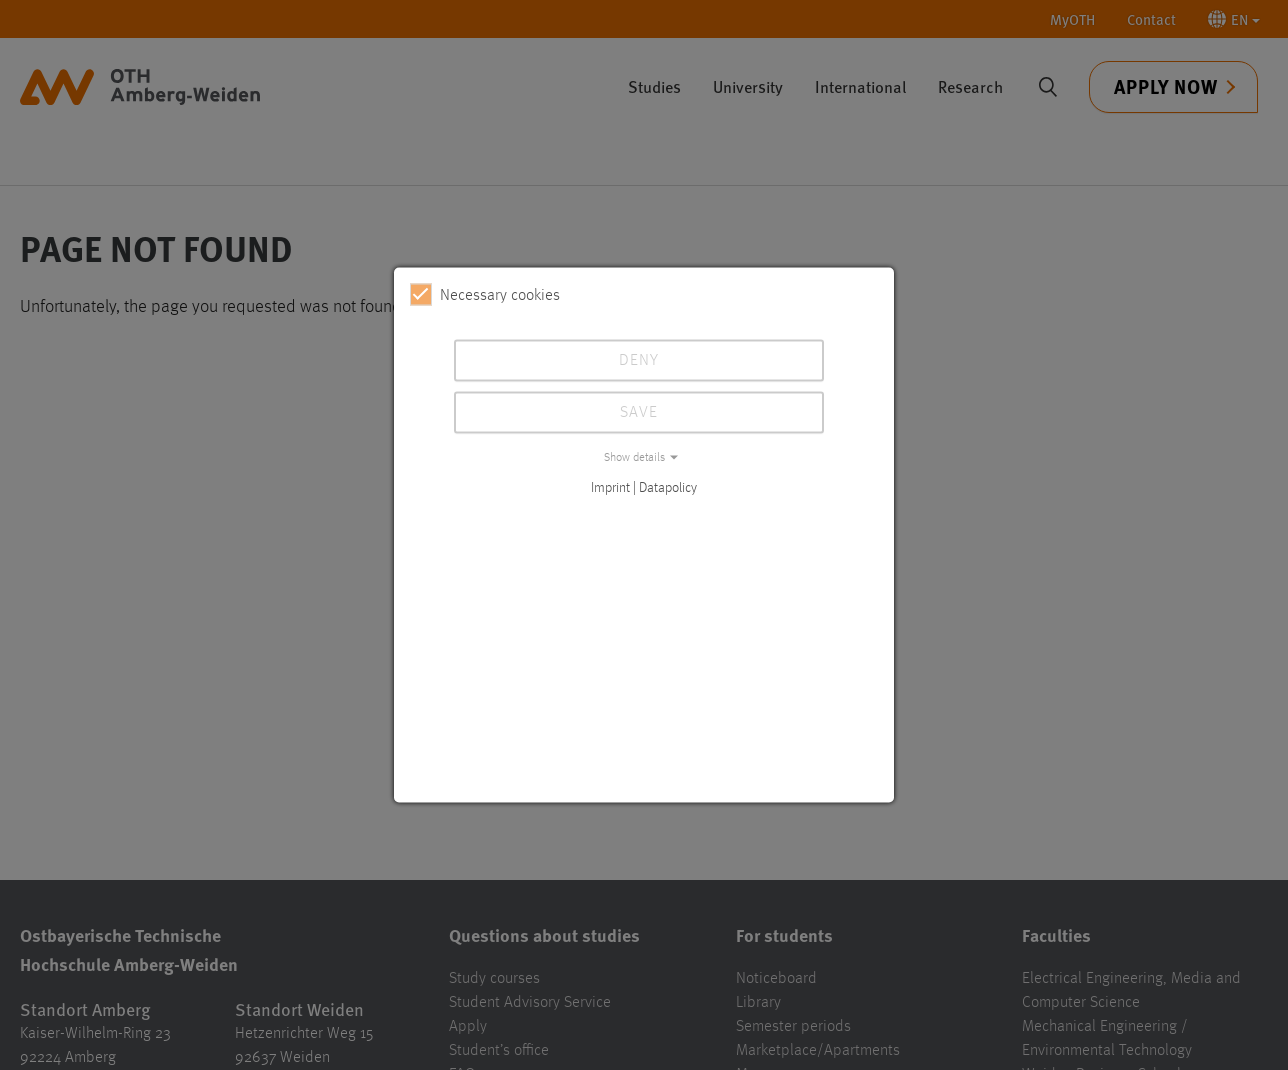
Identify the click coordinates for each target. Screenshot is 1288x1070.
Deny (639, 361)
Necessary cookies (485, 295)
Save (639, 413)
